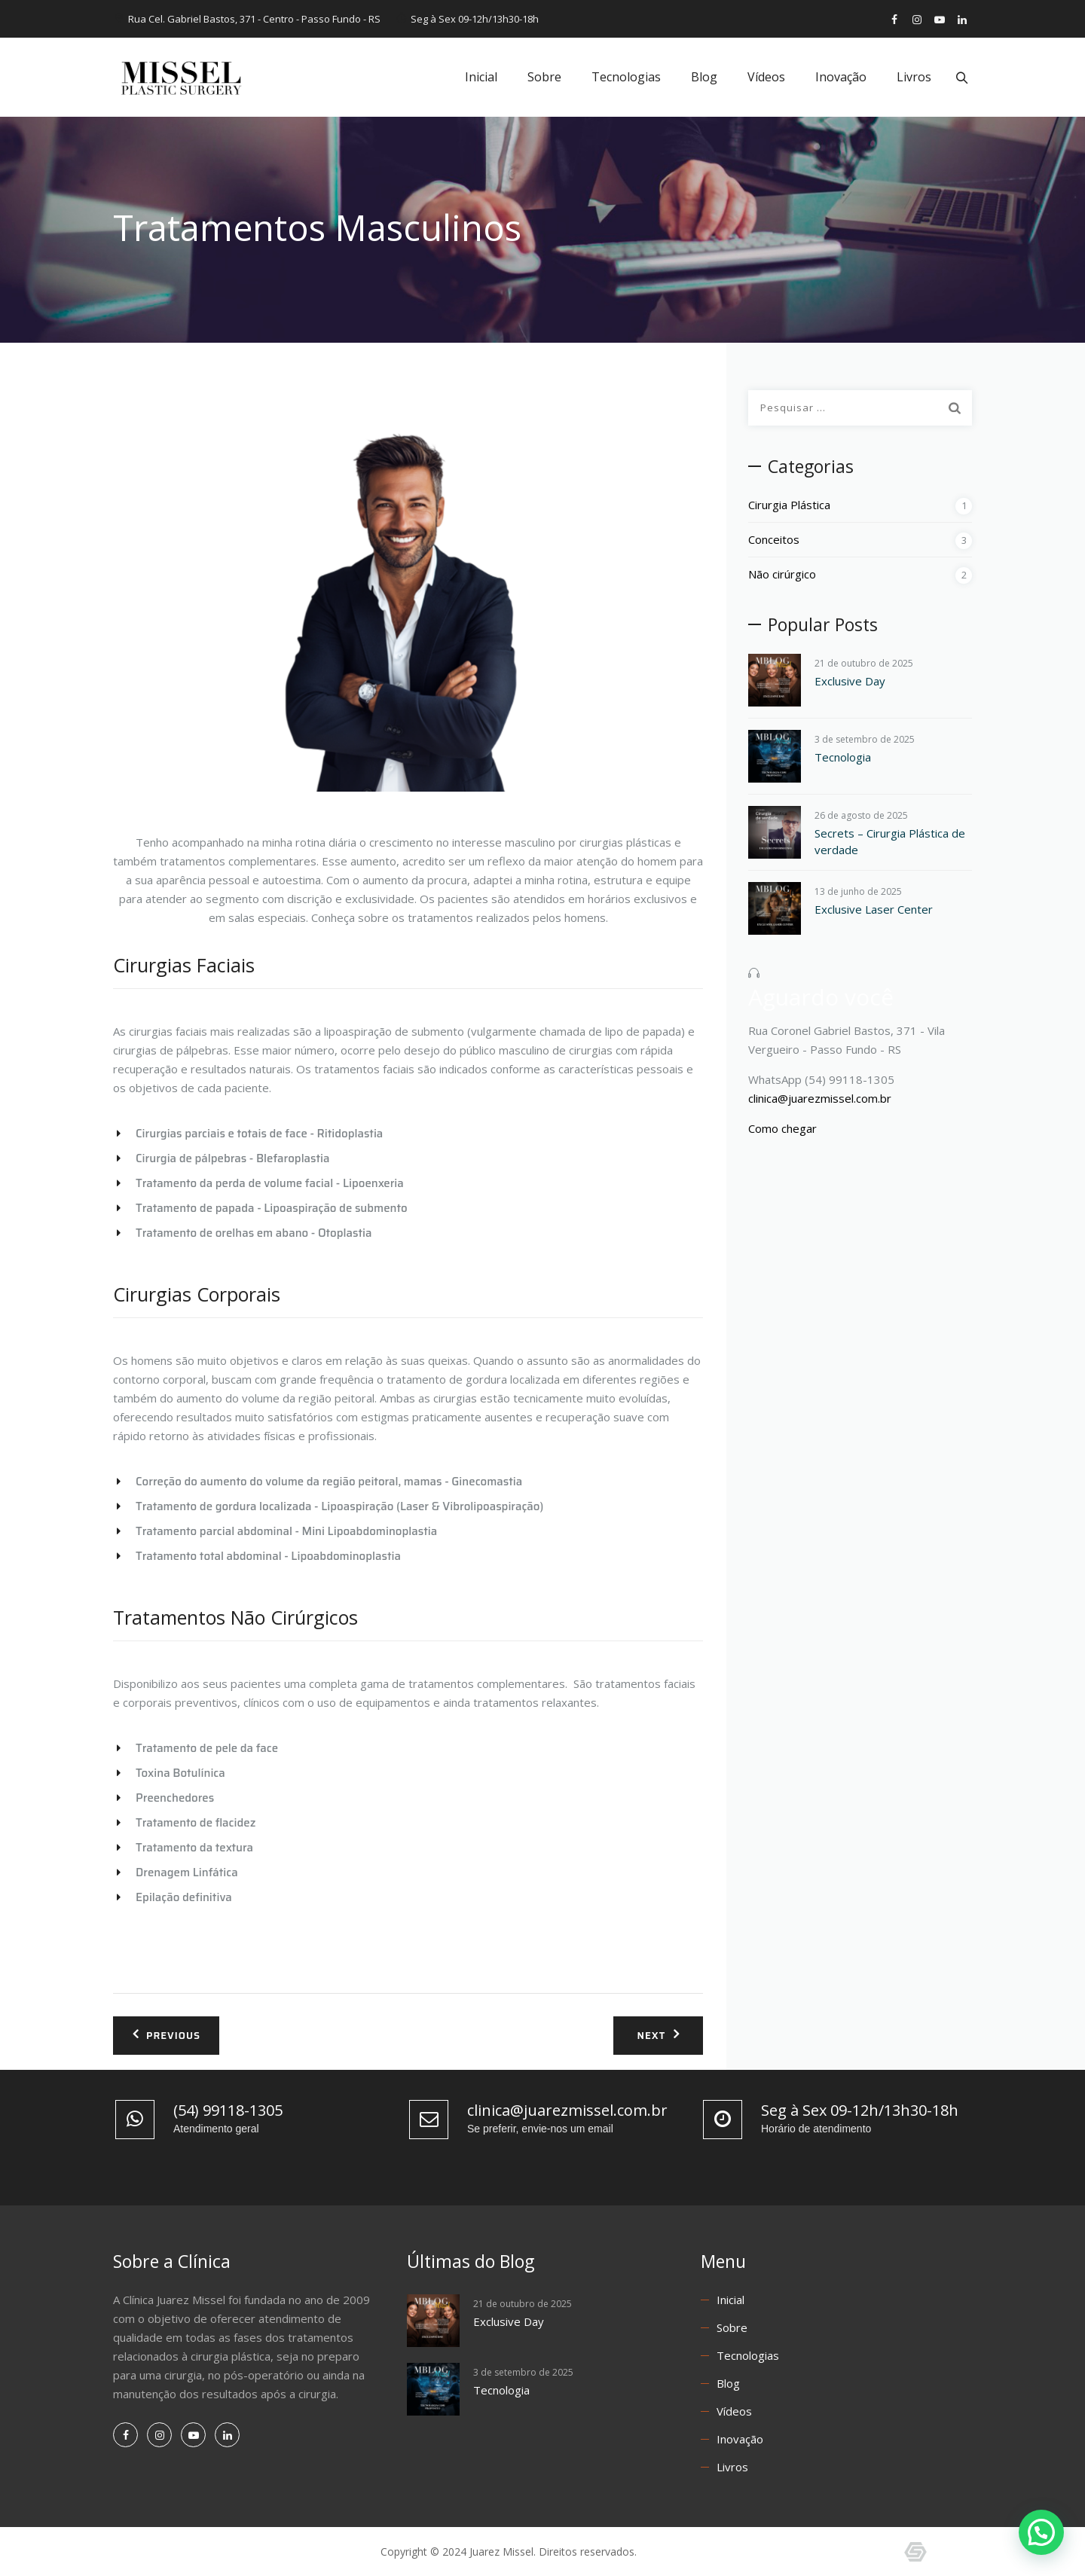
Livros (911, 77)
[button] (1041, 2532)
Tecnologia (843, 757)
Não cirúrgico (782, 573)
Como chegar (782, 1128)
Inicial (479, 77)
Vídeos (764, 77)
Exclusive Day (850, 680)
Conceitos (773, 539)
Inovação (838, 77)
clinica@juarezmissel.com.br (819, 1098)
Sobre (542, 77)
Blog (702, 77)
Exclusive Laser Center (874, 909)
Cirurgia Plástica (789, 504)
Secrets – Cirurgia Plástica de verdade (890, 841)
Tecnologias (624, 77)
